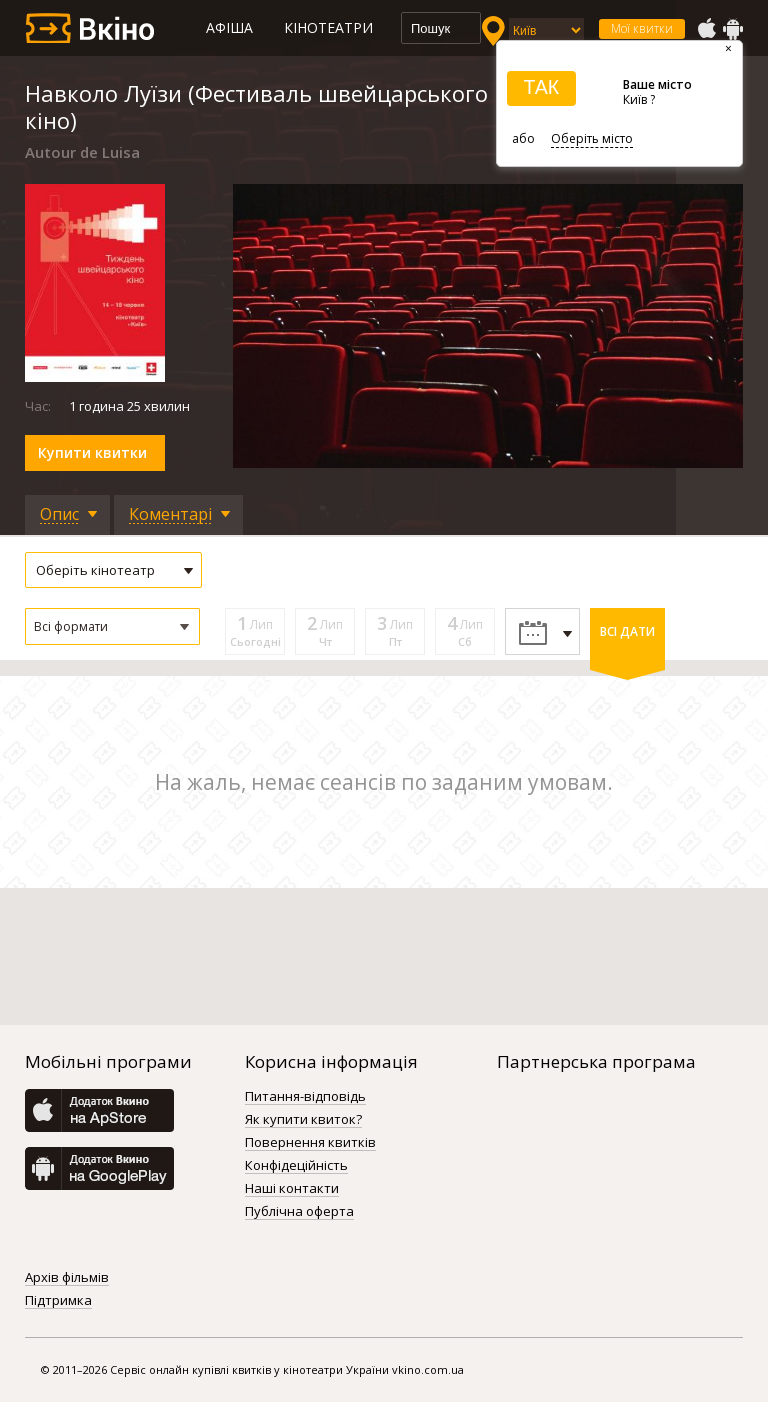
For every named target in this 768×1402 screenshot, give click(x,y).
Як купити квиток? (303, 1120)
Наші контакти (292, 1189)
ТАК (541, 87)
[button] (112, 626)
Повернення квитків (310, 1143)
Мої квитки (642, 28)
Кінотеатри (328, 27)
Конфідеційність (296, 1166)
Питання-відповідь (305, 1097)
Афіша (229, 27)
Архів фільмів (67, 1278)
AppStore (706, 29)
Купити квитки (92, 452)
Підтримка (58, 1301)
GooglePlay (733, 29)
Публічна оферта (299, 1212)
